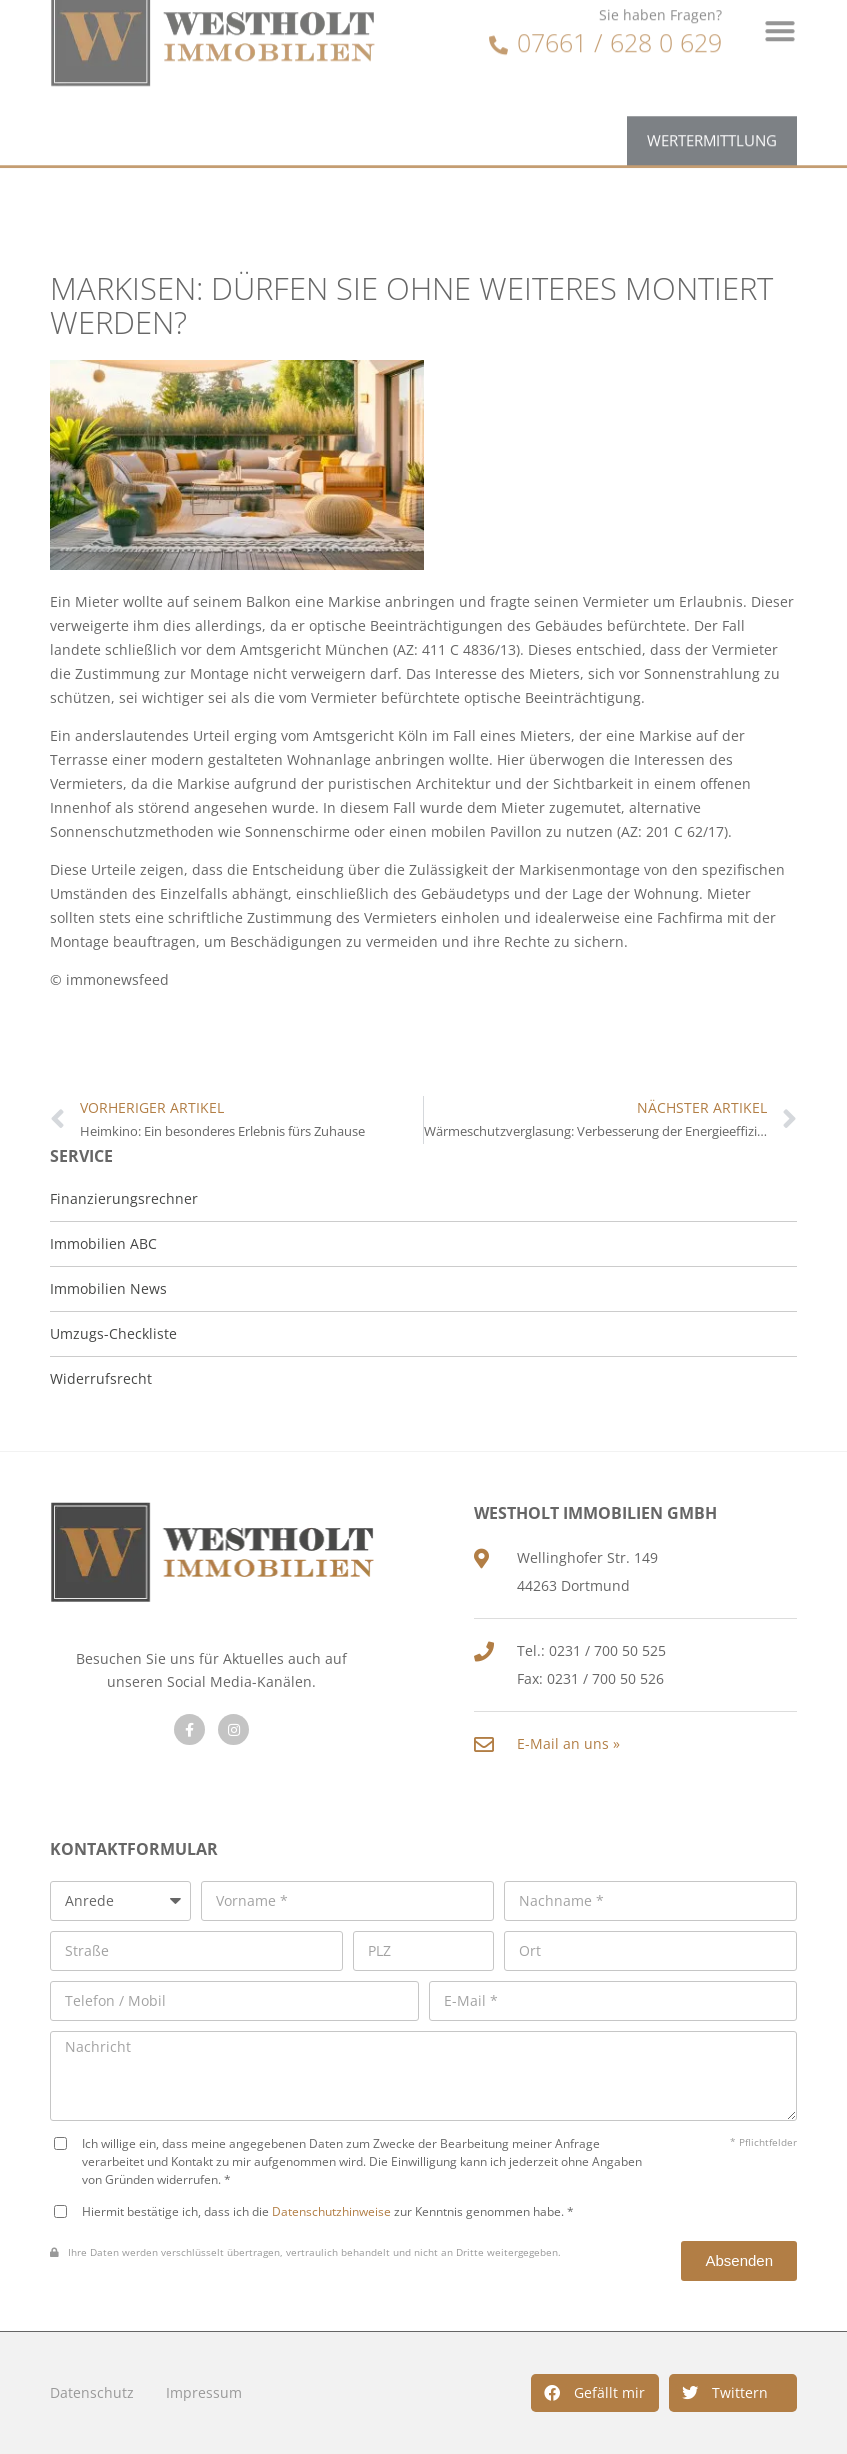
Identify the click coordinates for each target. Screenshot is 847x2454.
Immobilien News (108, 1288)
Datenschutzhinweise (331, 2211)
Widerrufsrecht (101, 1378)
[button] (595, 2393)
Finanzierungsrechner (124, 1198)
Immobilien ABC (103, 1243)
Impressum (204, 2392)
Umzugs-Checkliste (113, 1333)
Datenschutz (92, 2392)
